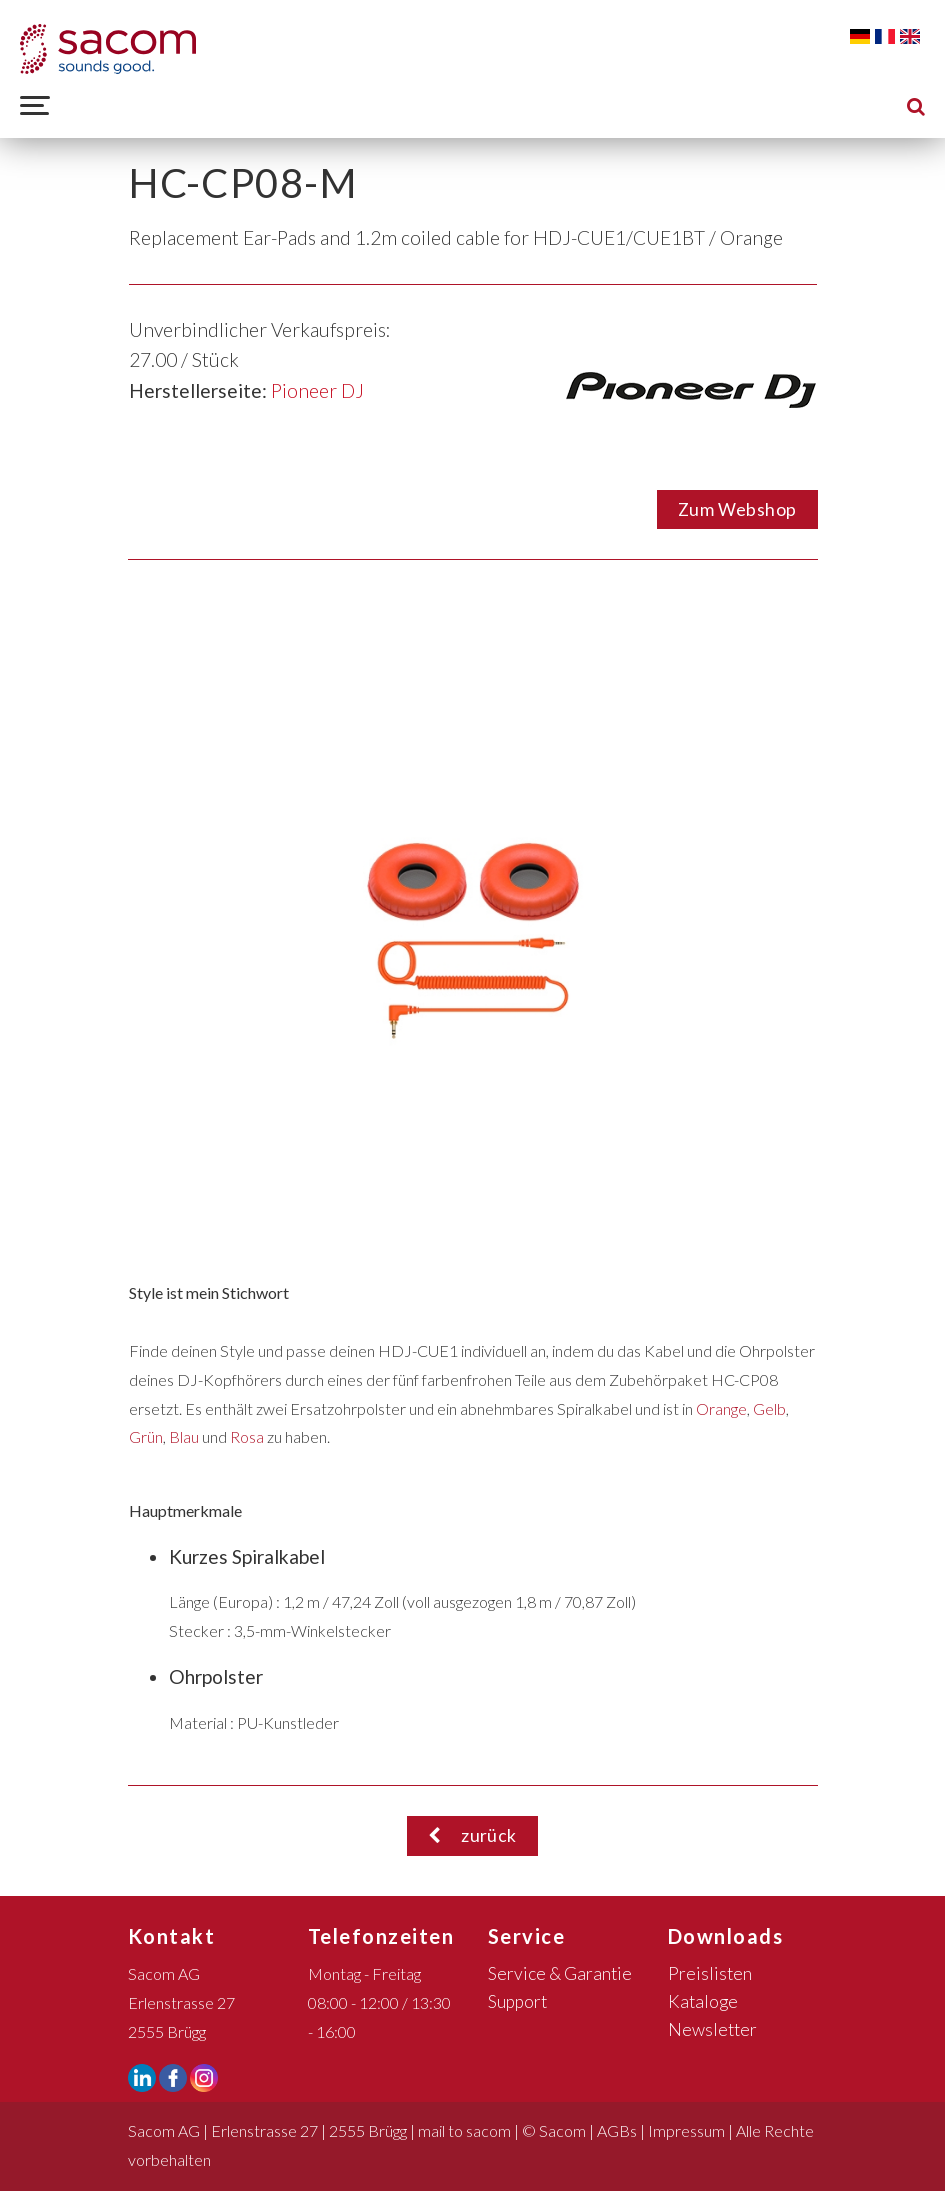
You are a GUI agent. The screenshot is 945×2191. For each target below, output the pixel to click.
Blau (184, 1436)
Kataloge (703, 2001)
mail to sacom (464, 2130)
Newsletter (712, 2029)
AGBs (617, 2130)
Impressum (686, 2130)
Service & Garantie (560, 1973)
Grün (146, 1436)
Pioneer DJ (317, 390)
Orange (721, 1408)
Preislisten (710, 1973)
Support (517, 2001)
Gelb (769, 1408)
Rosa (247, 1436)
